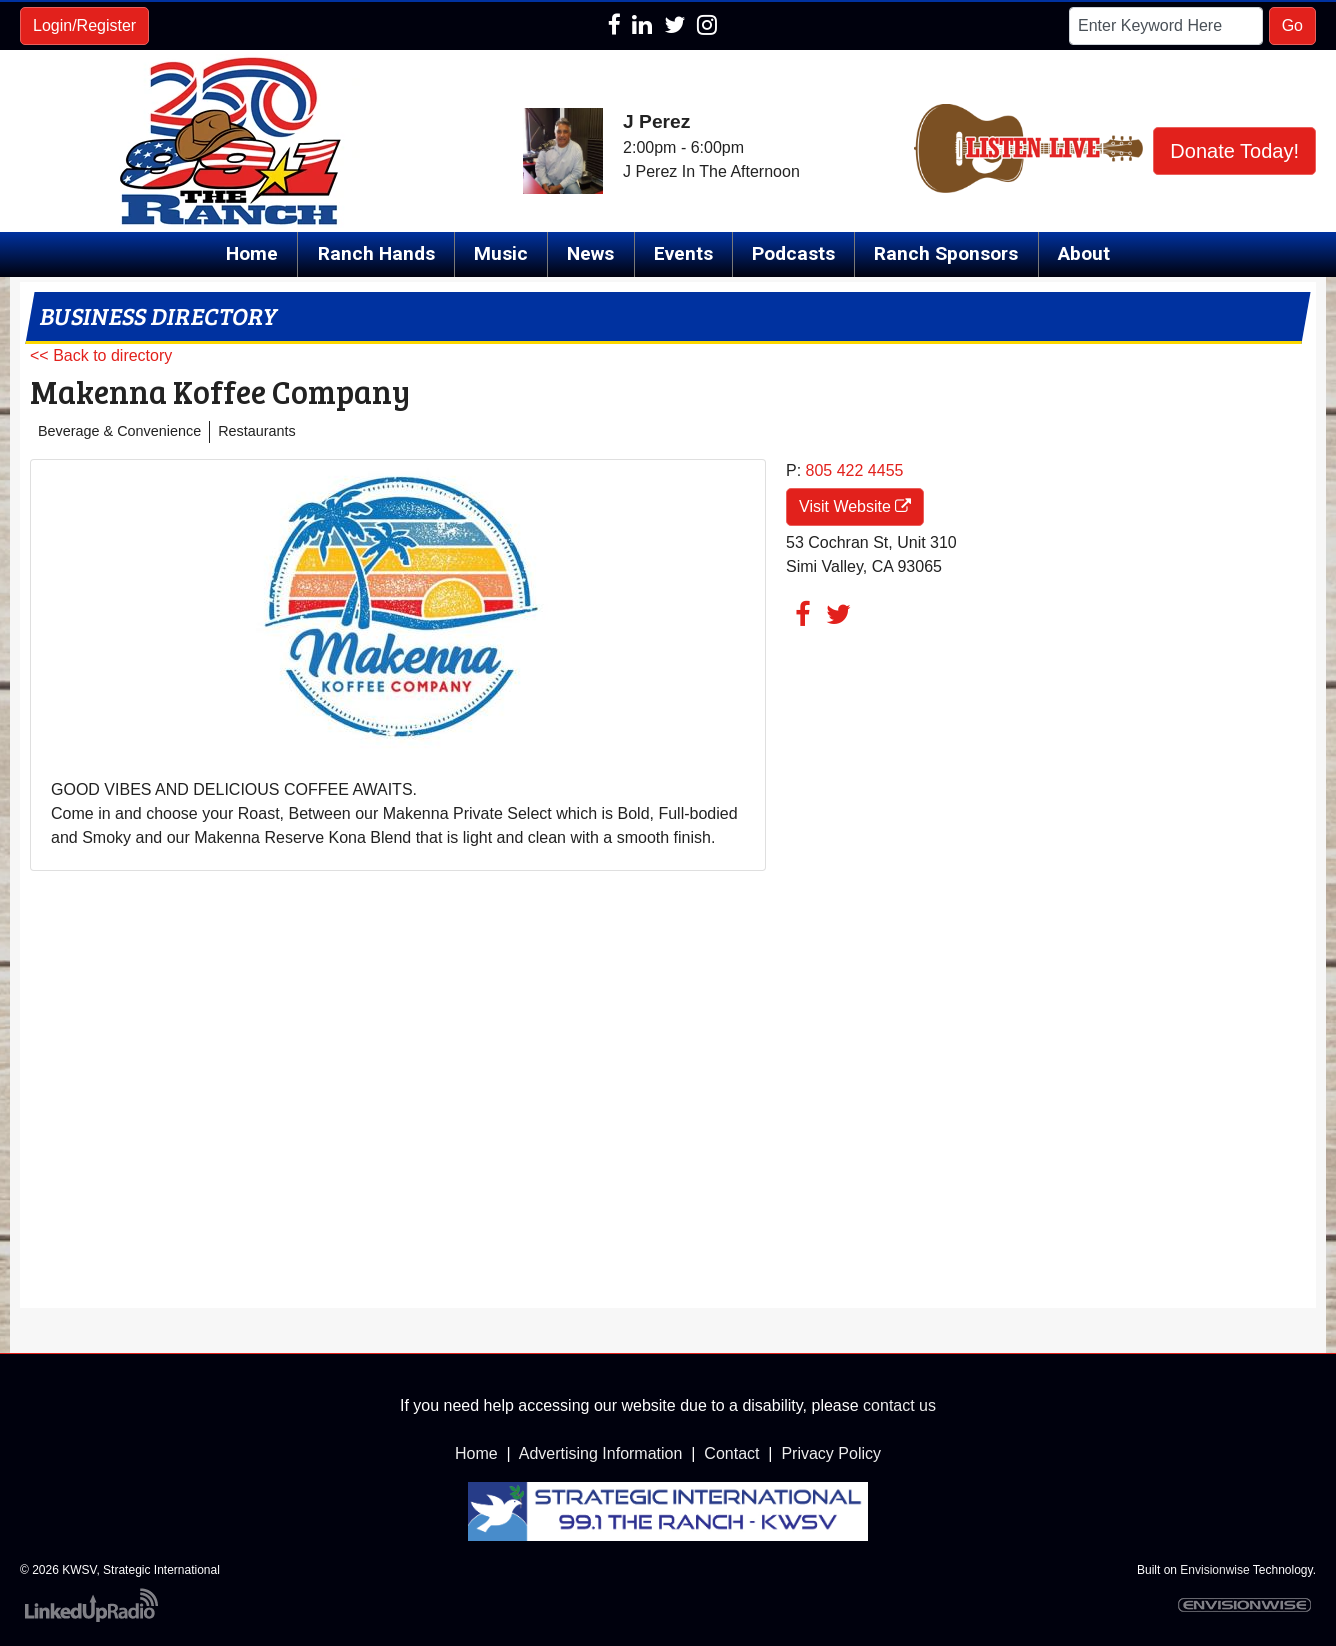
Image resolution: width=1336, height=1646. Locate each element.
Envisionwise (1214, 1570)
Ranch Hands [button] (376, 253)
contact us (899, 1405)
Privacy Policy (831, 1453)
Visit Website (855, 506)
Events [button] (683, 253)
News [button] (590, 253)
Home (252, 253)
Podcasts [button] (793, 253)
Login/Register (84, 25)
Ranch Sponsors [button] (946, 253)
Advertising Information (601, 1453)
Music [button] (501, 253)
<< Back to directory (101, 355)
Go (1292, 25)
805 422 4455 (855, 470)
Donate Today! (1234, 151)
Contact (731, 1453)
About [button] (1084, 253)
